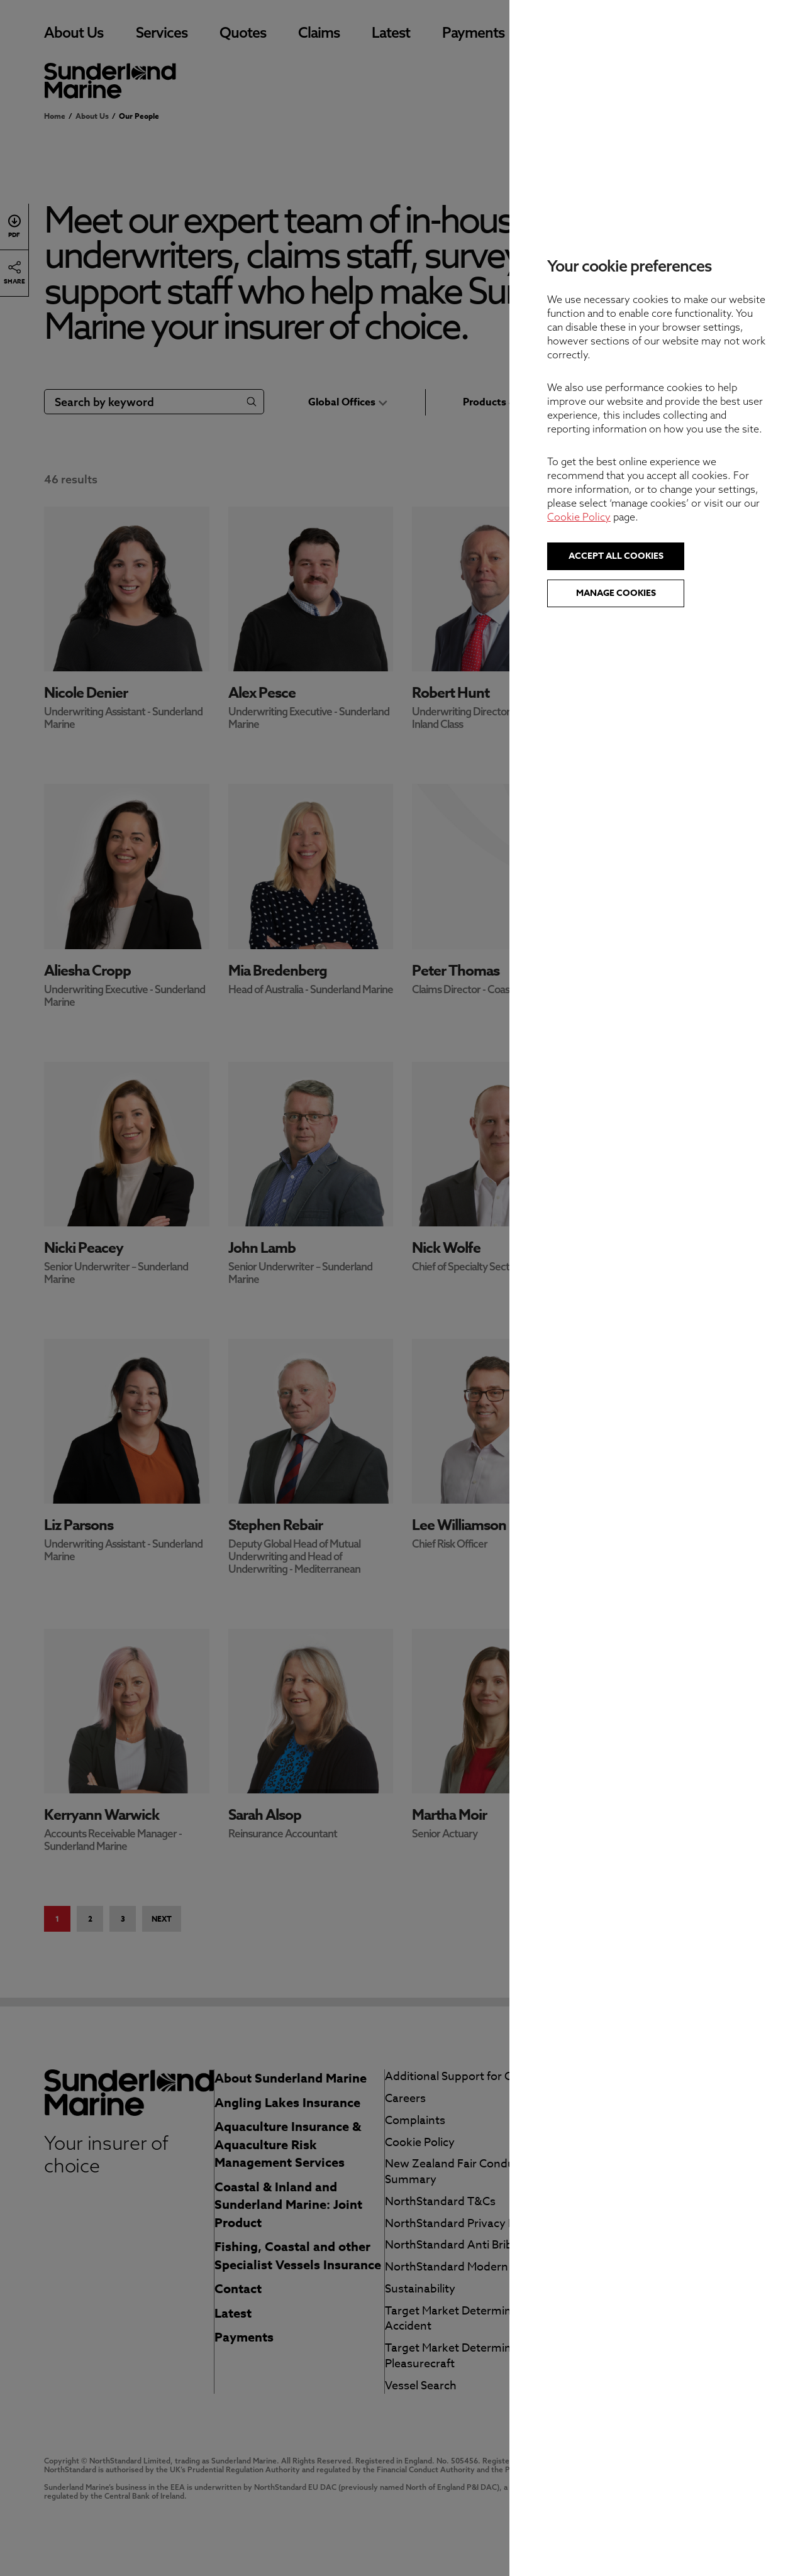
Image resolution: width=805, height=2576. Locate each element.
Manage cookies (616, 593)
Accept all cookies (616, 556)
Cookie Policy (579, 516)
